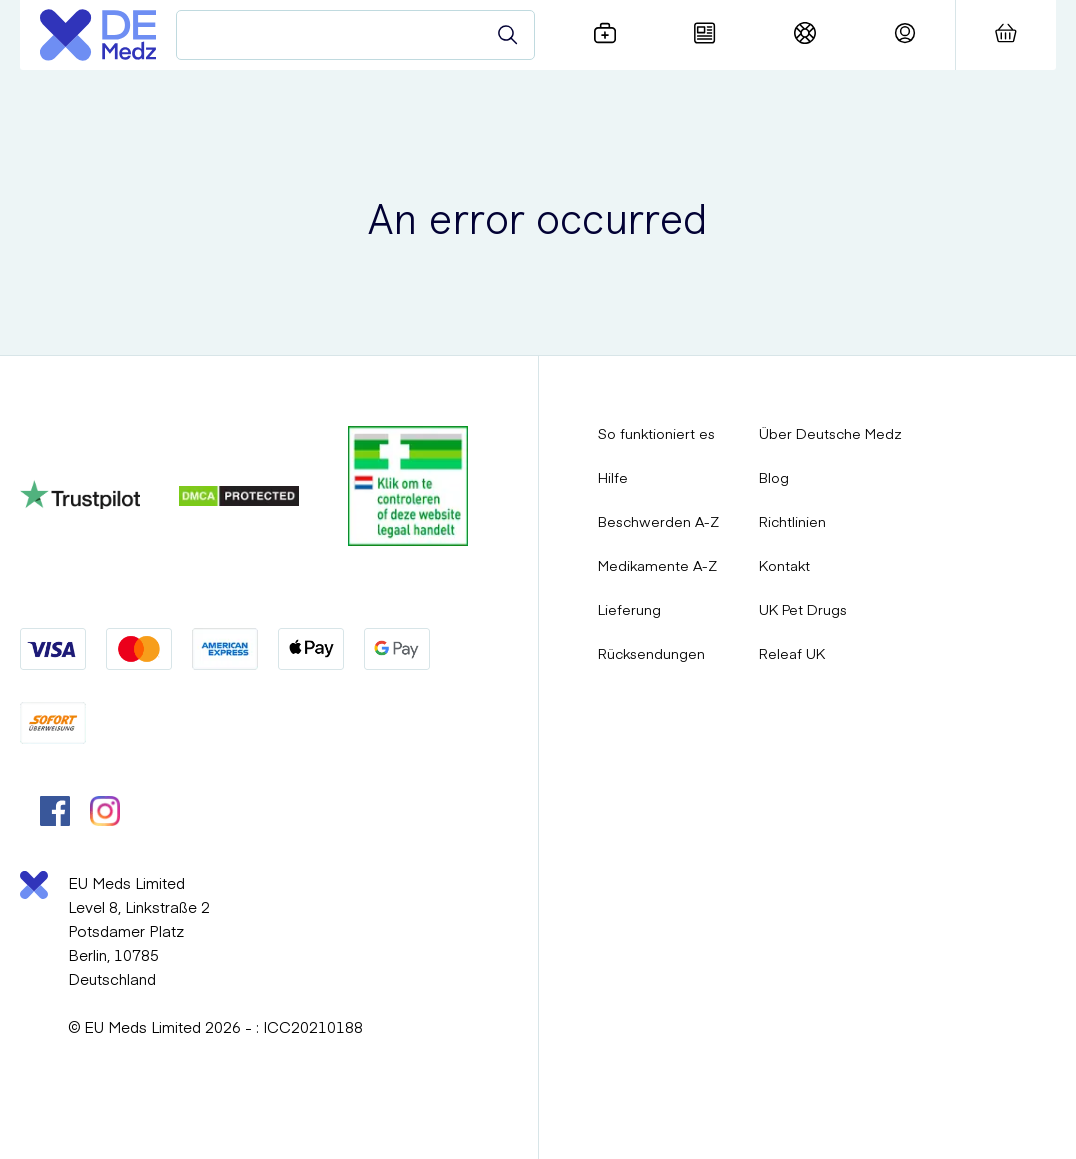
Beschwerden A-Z (658, 521)
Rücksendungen (651, 653)
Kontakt (784, 565)
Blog (774, 477)
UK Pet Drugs (803, 609)
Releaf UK (792, 653)
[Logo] (98, 35)
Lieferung (629, 609)
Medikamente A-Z (657, 565)
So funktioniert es (656, 433)
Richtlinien (792, 521)
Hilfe (613, 477)
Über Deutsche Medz (830, 433)
